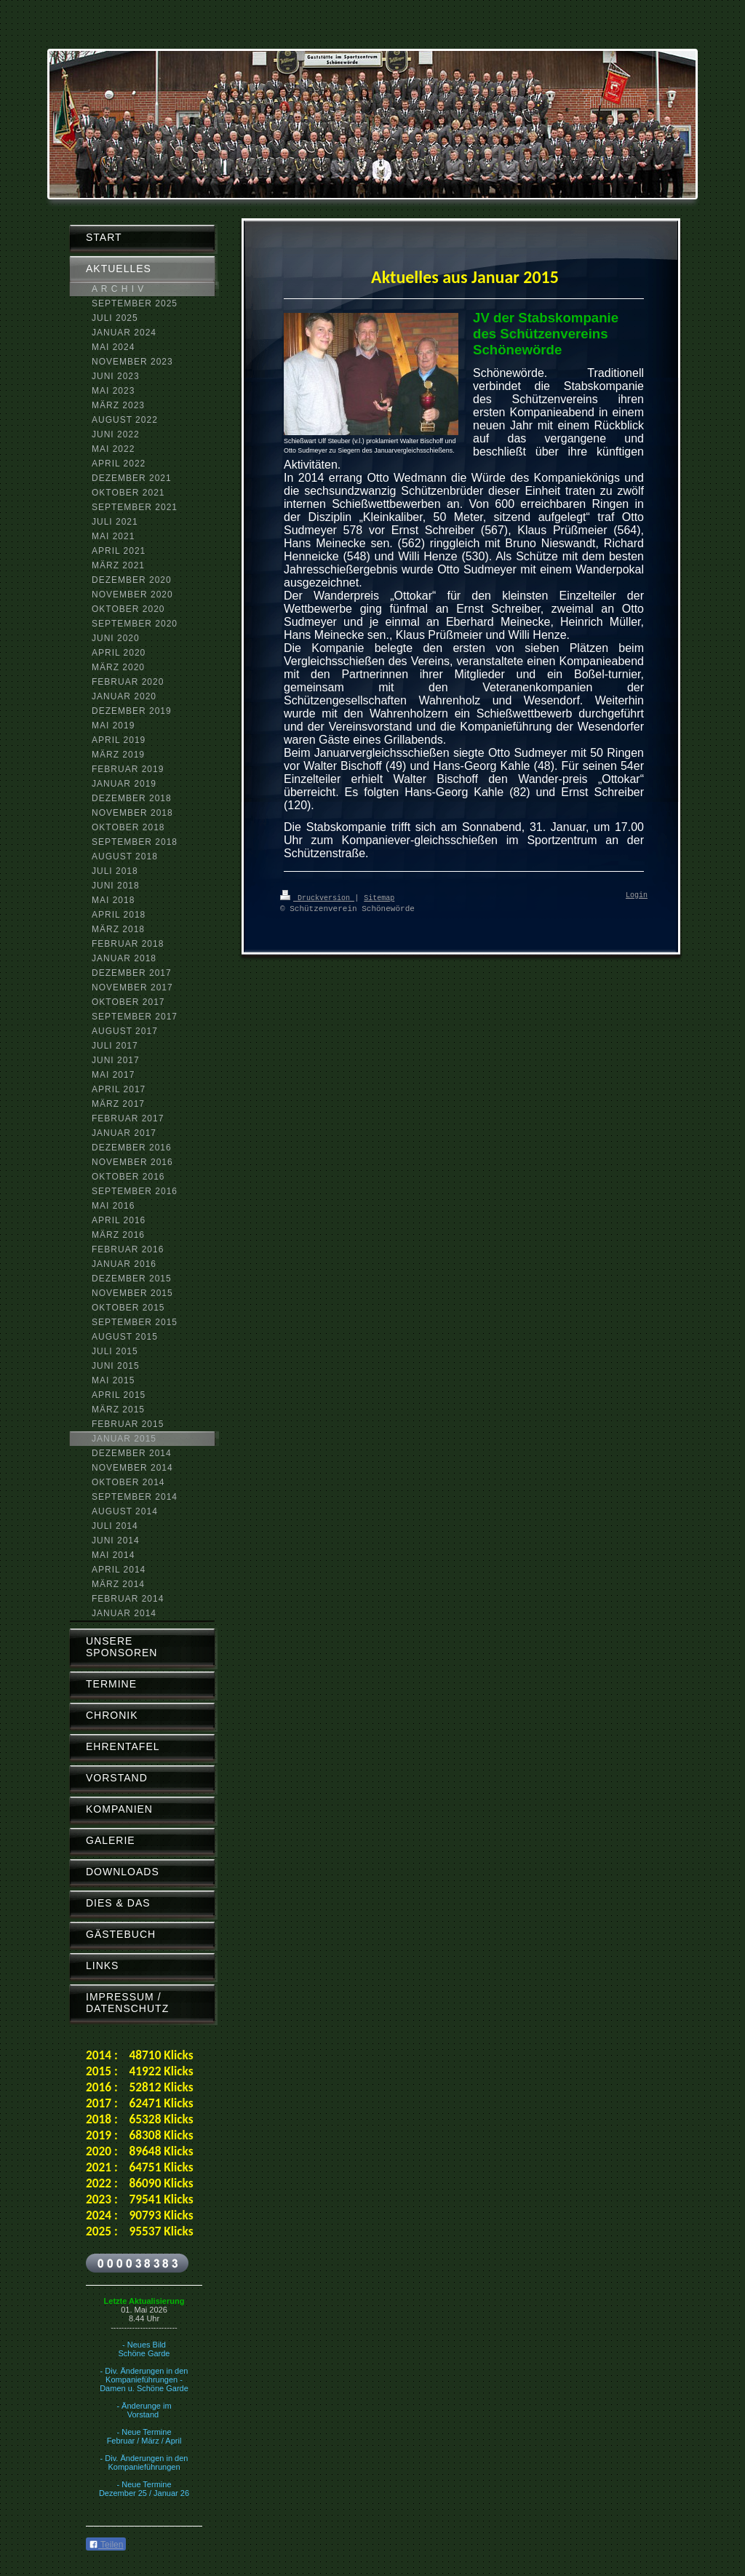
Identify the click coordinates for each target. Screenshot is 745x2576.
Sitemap (379, 897)
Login (637, 896)
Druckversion (317, 897)
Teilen (106, 2545)
